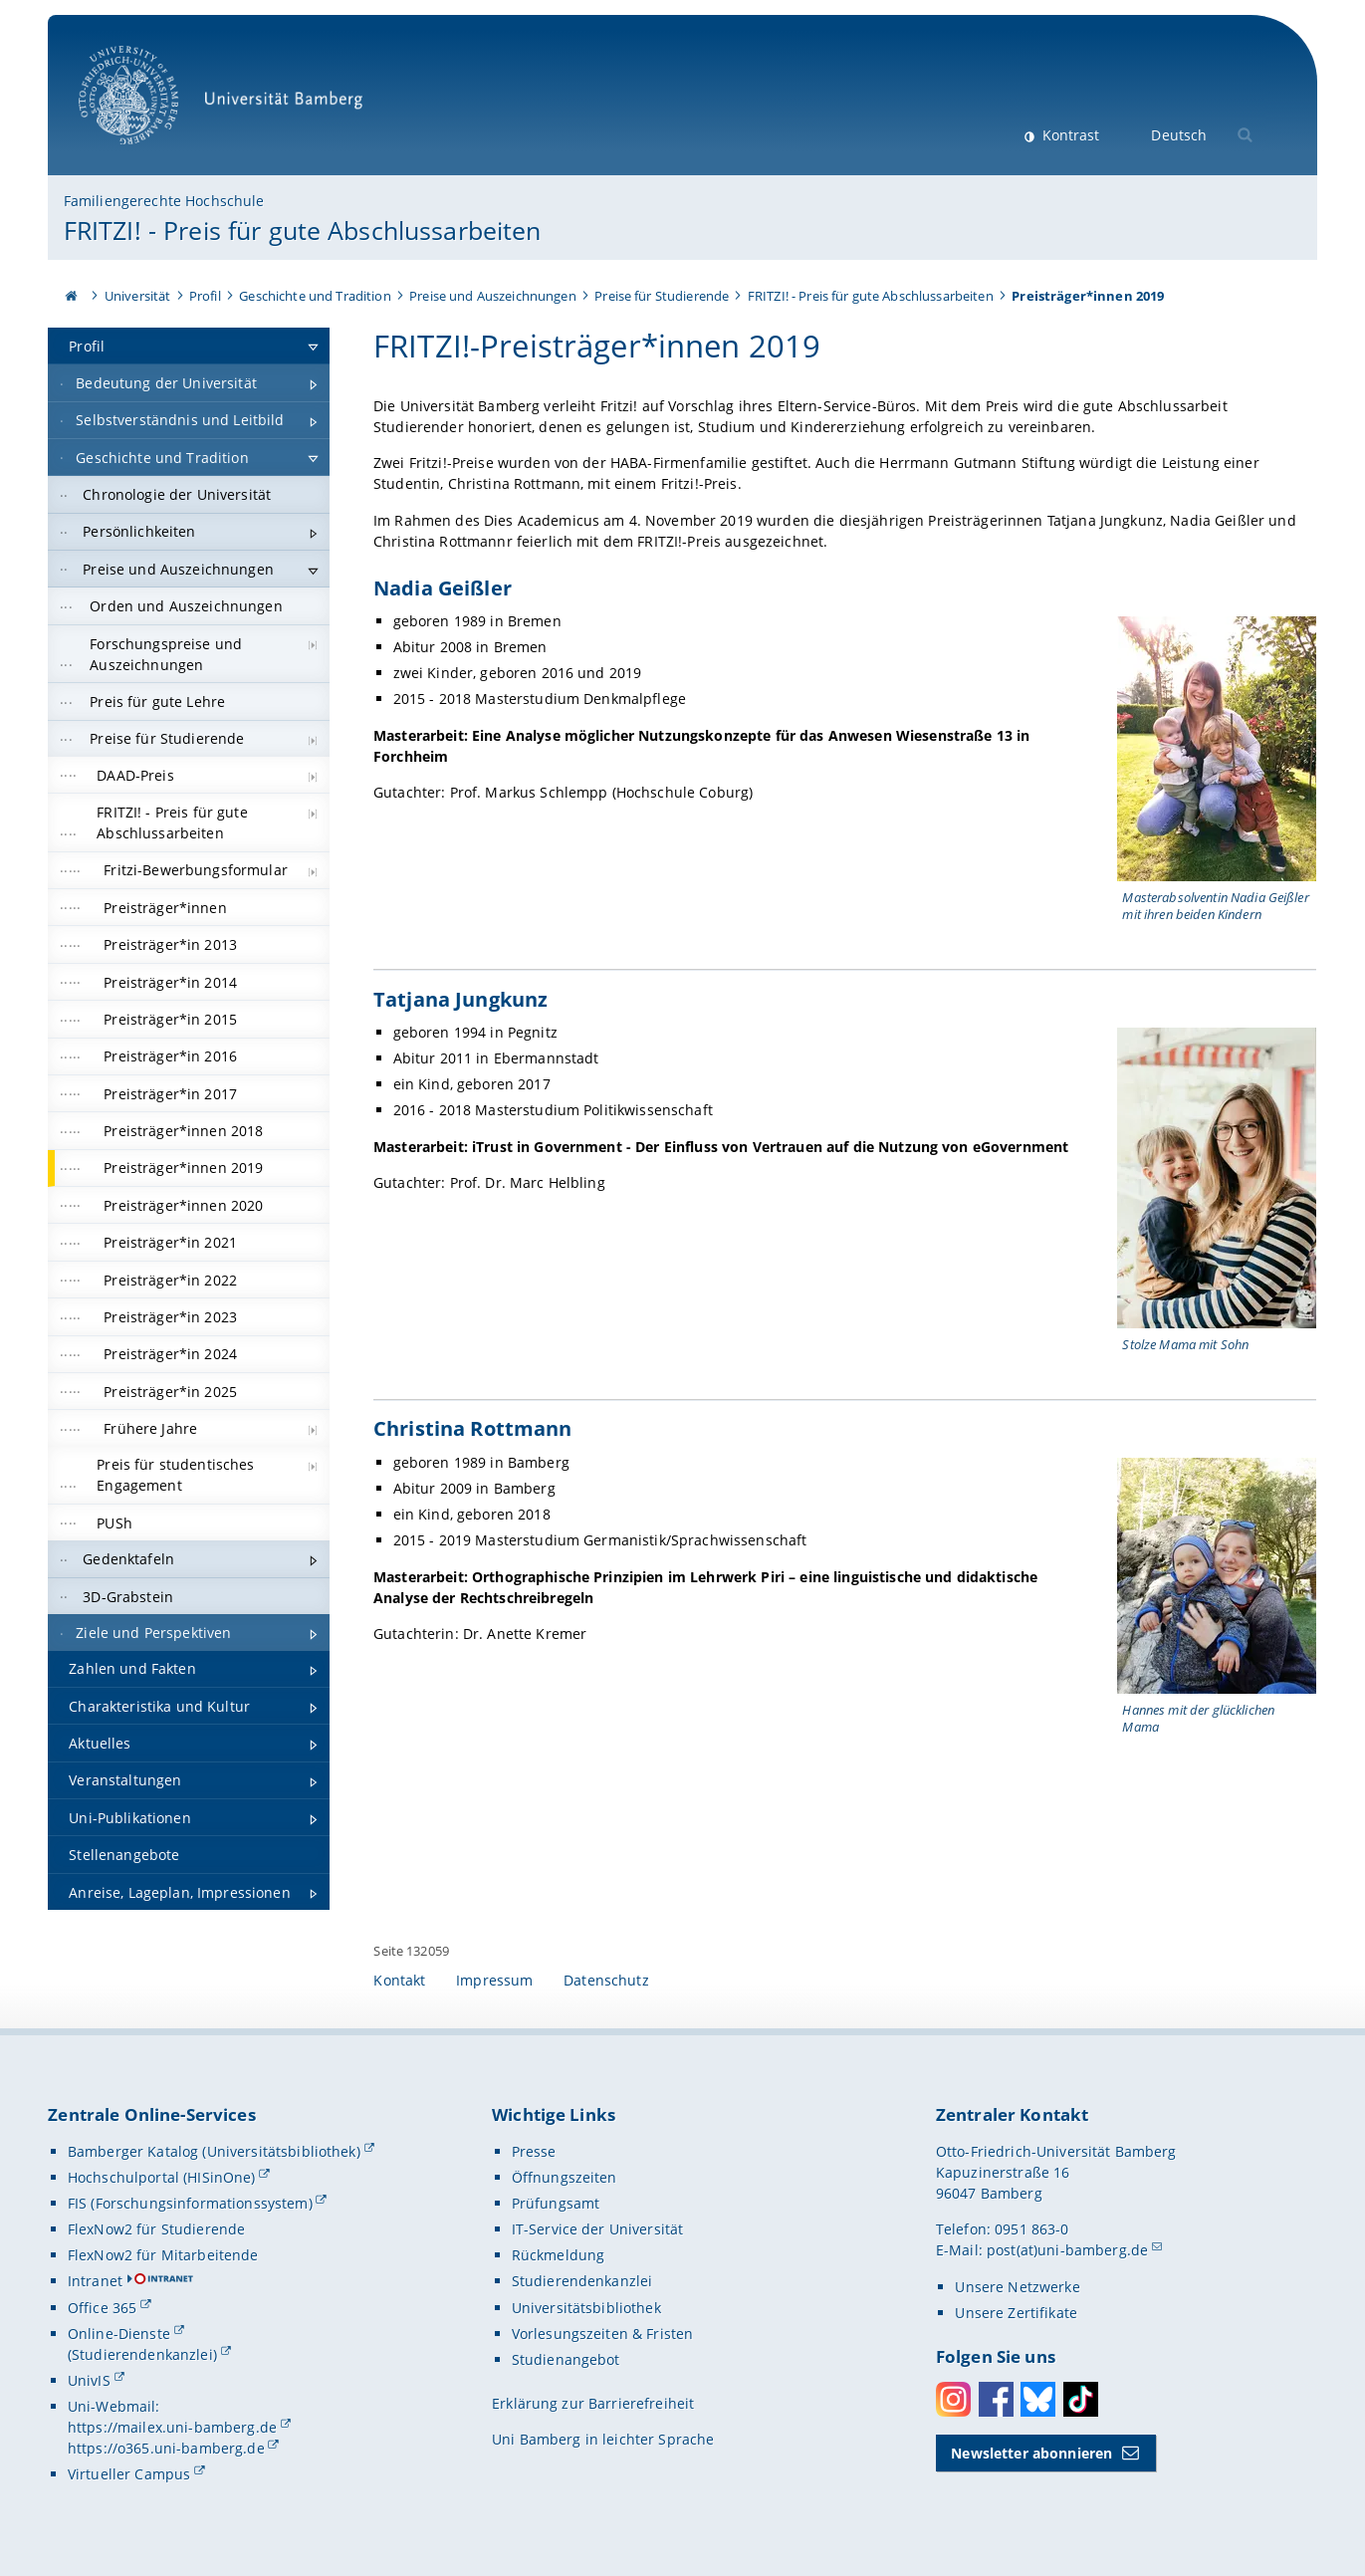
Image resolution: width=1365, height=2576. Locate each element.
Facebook (996, 2399)
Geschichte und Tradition (314, 296)
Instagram (953, 2399)
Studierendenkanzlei (582, 2280)
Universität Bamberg (227, 105)
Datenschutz (606, 1980)
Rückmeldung (558, 2254)
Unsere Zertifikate (1016, 2312)
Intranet (95, 2280)
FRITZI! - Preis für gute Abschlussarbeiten (303, 230)
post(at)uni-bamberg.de (1067, 2249)
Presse (534, 2151)
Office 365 (102, 2307)
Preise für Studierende (661, 296)
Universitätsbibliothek (586, 2307)
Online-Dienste (119, 2333)
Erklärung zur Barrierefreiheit (593, 2403)
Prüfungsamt (556, 2203)
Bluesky (1038, 2399)
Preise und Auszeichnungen (492, 296)
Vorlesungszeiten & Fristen (603, 2333)
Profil (205, 296)
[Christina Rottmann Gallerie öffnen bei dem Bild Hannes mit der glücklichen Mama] (1217, 1576)
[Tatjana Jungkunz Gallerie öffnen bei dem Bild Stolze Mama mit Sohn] (1217, 1178)
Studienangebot (566, 2359)
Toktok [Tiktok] (1080, 2399)
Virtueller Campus (129, 2473)
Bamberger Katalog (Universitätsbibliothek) (214, 2151)
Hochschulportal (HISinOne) (162, 2177)
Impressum (494, 1980)
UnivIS (89, 2380)
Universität (138, 296)
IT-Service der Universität (598, 2229)
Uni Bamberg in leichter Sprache (603, 2439)
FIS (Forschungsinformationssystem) (190, 2203)
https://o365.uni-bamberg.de (166, 2448)
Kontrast (1068, 134)
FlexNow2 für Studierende (156, 2229)
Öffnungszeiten (564, 2177)
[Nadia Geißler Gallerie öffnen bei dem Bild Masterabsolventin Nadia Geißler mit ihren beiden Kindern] (1217, 748)
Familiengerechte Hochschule (164, 200)
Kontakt (399, 1980)
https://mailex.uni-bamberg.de (172, 2427)
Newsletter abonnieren (1031, 2453)
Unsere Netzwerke (1017, 2286)
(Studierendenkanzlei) (142, 2354)
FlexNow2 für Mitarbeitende (163, 2254)
